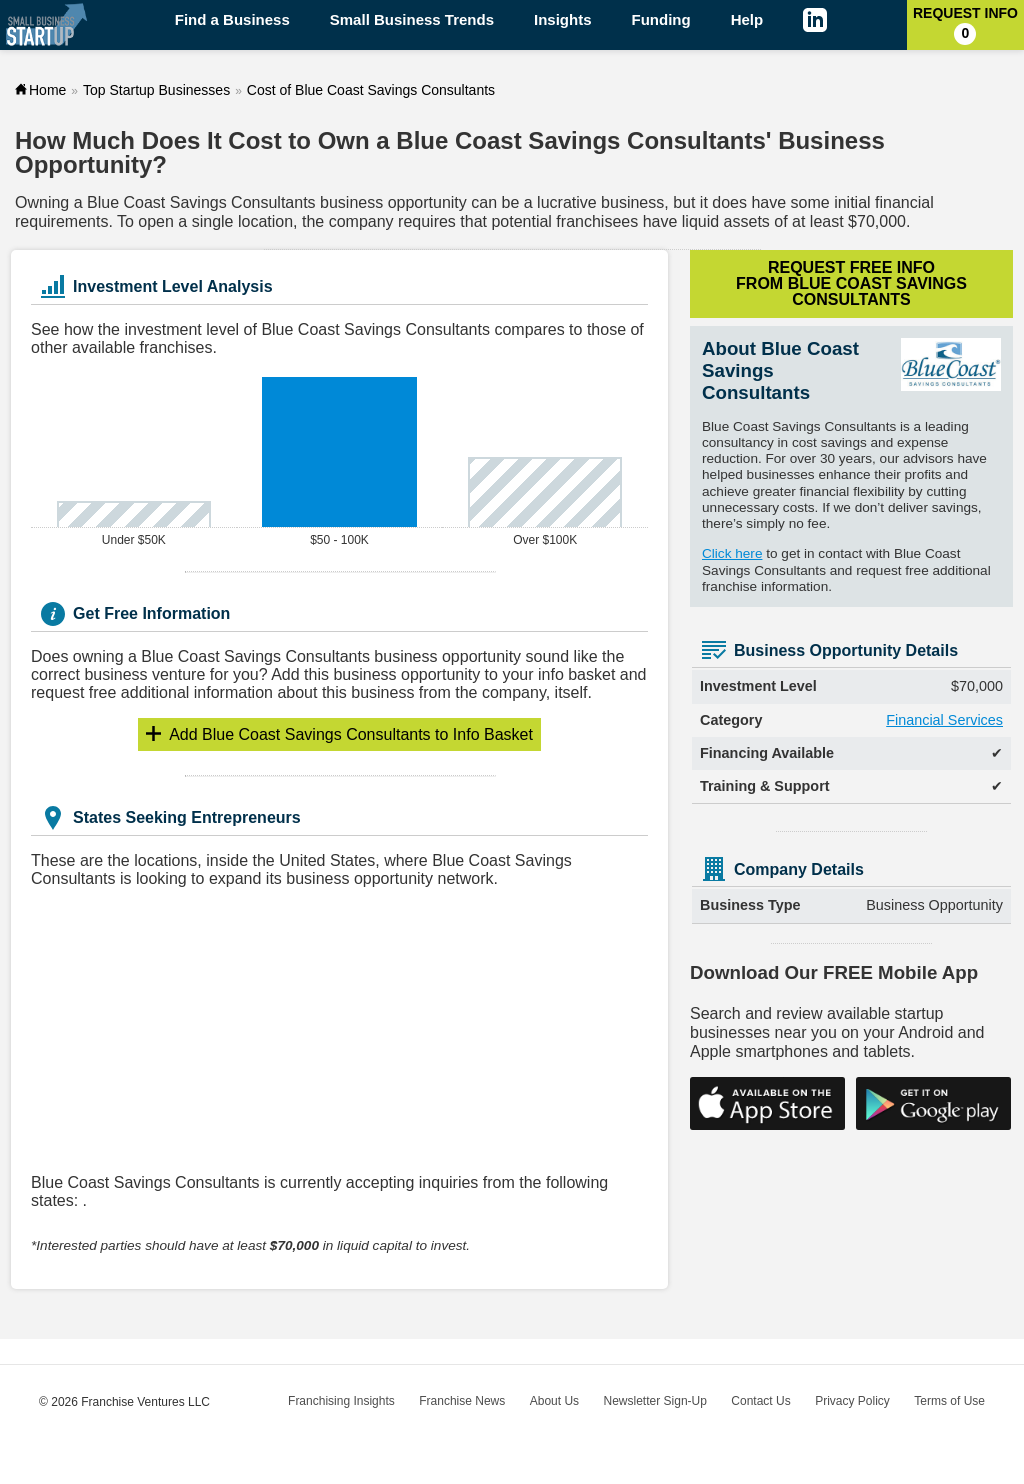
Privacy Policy (852, 1401)
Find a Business (232, 19)
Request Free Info (851, 283)
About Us (554, 1401)
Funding (661, 19)
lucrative (567, 202)
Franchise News (462, 1401)
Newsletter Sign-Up (655, 1401)
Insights (563, 19)
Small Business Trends (412, 19)
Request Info (965, 25)
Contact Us (760, 1401)
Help (747, 19)
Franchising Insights (341, 1401)
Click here (732, 553)
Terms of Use (949, 1401)
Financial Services (944, 720)
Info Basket (351, 734)
